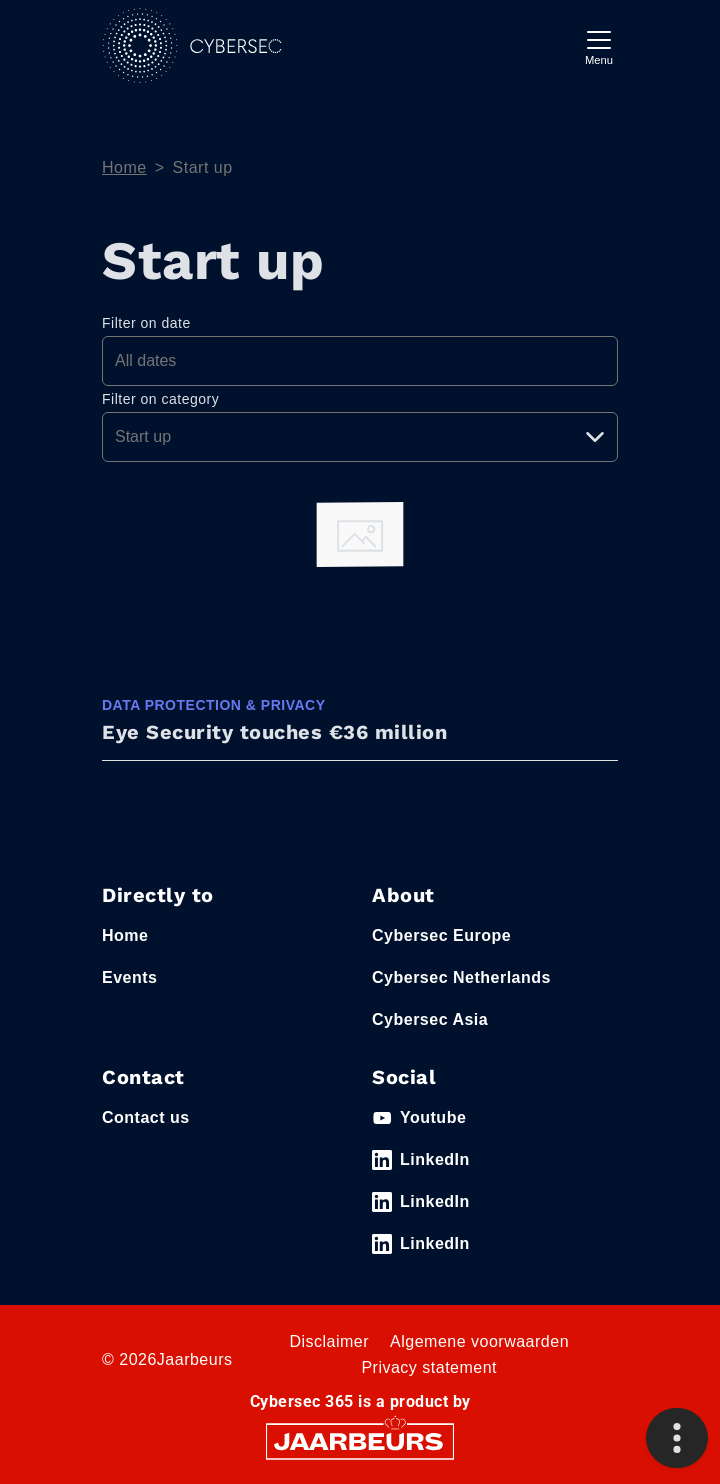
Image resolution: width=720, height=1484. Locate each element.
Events (129, 977)
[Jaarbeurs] (360, 1440)
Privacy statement (429, 1367)
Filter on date (146, 323)
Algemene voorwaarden (479, 1341)
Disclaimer (329, 1341)
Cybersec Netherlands (461, 977)
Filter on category (160, 399)
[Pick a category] (360, 437)
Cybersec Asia (430, 1019)
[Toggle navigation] (599, 45)
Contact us (146, 1117)
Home (124, 167)
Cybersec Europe (441, 935)
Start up (203, 167)
